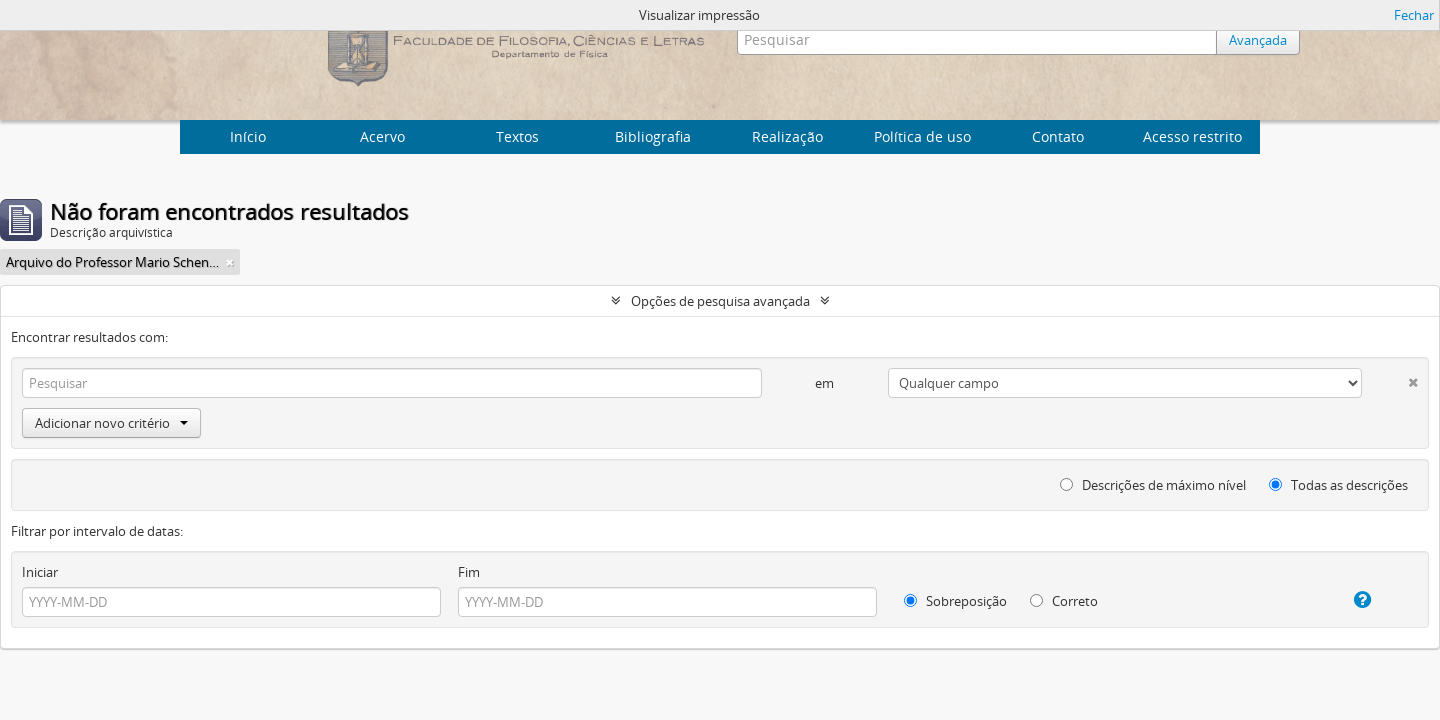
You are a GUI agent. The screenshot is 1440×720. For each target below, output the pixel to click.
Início (248, 136)
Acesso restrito (1192, 136)
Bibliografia (653, 136)
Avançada (1258, 40)
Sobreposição (955, 601)
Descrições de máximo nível (1153, 485)
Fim (469, 572)
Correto (1064, 601)
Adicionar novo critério (111, 423)
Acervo (382, 136)
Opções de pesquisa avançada (720, 301)
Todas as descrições (1338, 485)
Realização (787, 136)
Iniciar (40, 572)
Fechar (1414, 15)
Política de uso (922, 136)
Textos (517, 136)
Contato (1058, 136)
